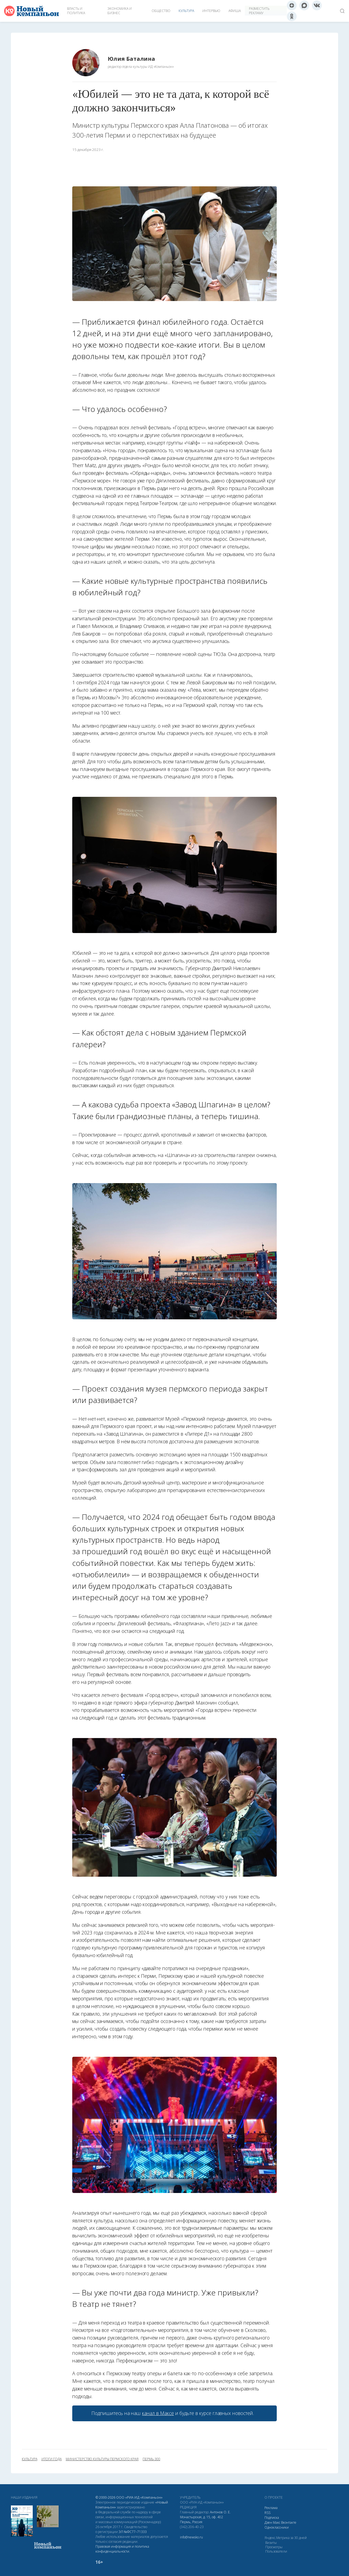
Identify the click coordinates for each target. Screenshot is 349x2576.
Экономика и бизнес (119, 10)
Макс (276, 2522)
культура (29, 2459)
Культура (186, 10)
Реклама (271, 2507)
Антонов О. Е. (220, 2512)
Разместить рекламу (259, 10)
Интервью (211, 10)
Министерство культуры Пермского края (102, 2459)
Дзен (268, 2522)
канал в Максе (158, 2413)
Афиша (234, 10)
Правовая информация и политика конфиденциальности (122, 2549)
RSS (267, 2512)
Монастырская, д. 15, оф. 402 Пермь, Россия (201, 2519)
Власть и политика (76, 10)
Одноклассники (276, 2527)
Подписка (271, 2517)
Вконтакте (288, 2522)
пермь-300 (151, 2459)
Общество (161, 10)
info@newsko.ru (191, 2537)
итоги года (51, 2459)
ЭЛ (133, 2531)
